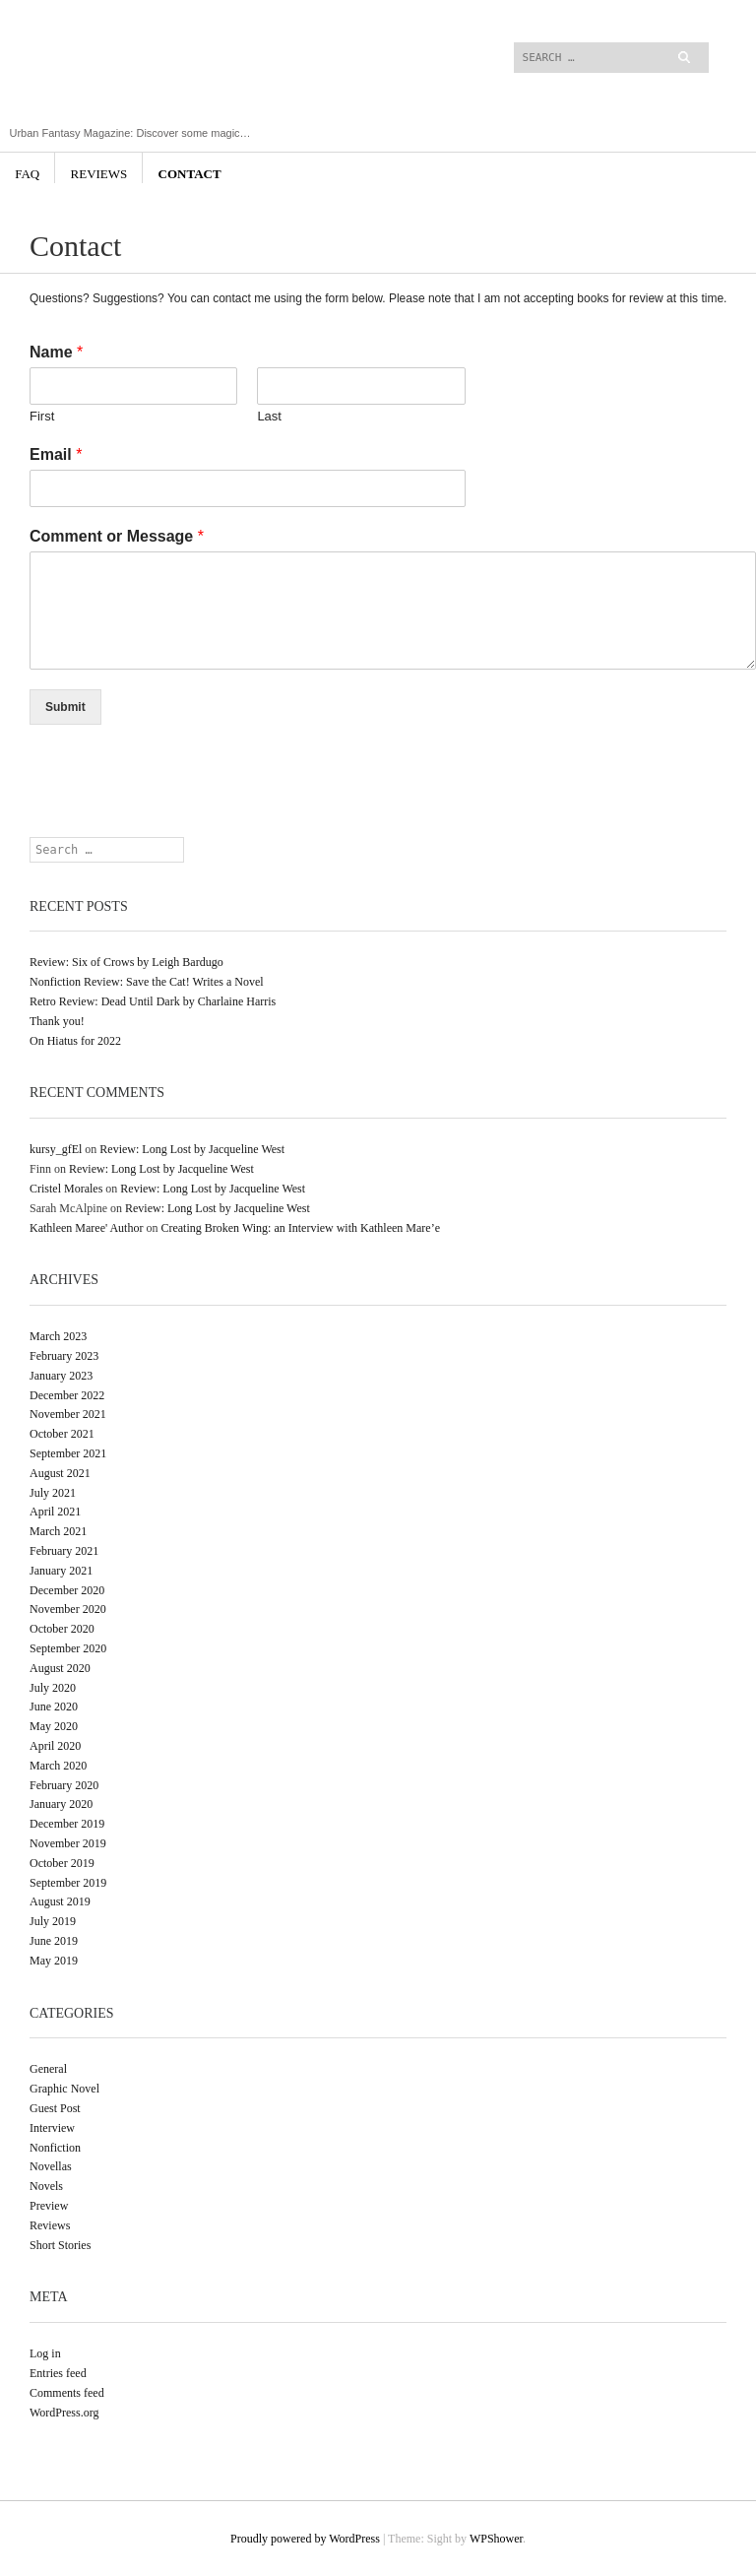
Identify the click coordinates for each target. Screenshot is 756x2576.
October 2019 (62, 1863)
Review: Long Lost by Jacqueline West (191, 1149)
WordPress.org (64, 2412)
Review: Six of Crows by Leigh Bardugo (126, 962)
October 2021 (62, 1434)
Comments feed (67, 2393)
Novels (46, 2186)
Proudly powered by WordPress (305, 2538)
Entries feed (58, 2373)
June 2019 (54, 1941)
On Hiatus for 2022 (75, 1041)
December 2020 (67, 1590)
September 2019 (68, 1883)
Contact (189, 173)
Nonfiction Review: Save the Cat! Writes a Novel (147, 982)
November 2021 (68, 1414)
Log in (45, 2353)
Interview (52, 2128)
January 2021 (61, 1571)
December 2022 (67, 1395)
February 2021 (64, 1551)
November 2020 (68, 1609)
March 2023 (58, 1336)
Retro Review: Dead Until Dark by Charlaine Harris (153, 1001)
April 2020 (55, 1746)
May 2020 (54, 1726)
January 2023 (61, 1376)
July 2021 (53, 1493)
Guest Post (55, 2108)
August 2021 (60, 1473)
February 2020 (64, 1785)
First (42, 416)
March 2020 (58, 1765)
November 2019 (68, 1843)
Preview (49, 2206)
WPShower (496, 2538)
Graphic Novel (64, 2088)
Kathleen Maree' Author (86, 1228)
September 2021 (68, 1453)
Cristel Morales (66, 1188)
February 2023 (64, 1356)
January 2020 (61, 1804)
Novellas (51, 2166)
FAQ (27, 173)
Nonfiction (55, 2148)
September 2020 (68, 1648)
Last (269, 416)
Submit (65, 707)
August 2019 (60, 1901)
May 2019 (54, 1960)
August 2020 (60, 1668)
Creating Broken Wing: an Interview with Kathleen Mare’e (300, 1228)
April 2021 (55, 1511)
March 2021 (58, 1531)
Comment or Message (117, 536)
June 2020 (54, 1706)
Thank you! (57, 1021)
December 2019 (67, 1824)
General (48, 2069)
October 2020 (62, 1629)
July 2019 (53, 1921)
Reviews (99, 173)
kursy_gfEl (56, 1149)
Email (56, 454)
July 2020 (53, 1688)
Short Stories (60, 2245)
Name (56, 352)
